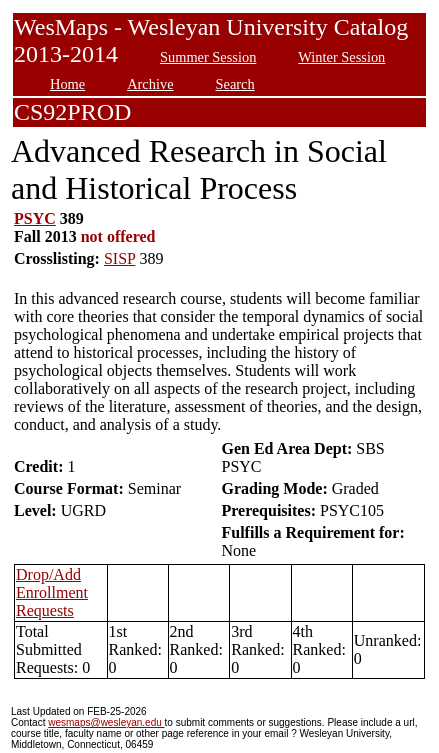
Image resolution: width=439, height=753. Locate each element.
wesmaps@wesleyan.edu (106, 722)
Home (67, 84)
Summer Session (208, 57)
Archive (150, 84)
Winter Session (341, 57)
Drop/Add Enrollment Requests (52, 592)
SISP (119, 258)
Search (235, 84)
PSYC (35, 218)
